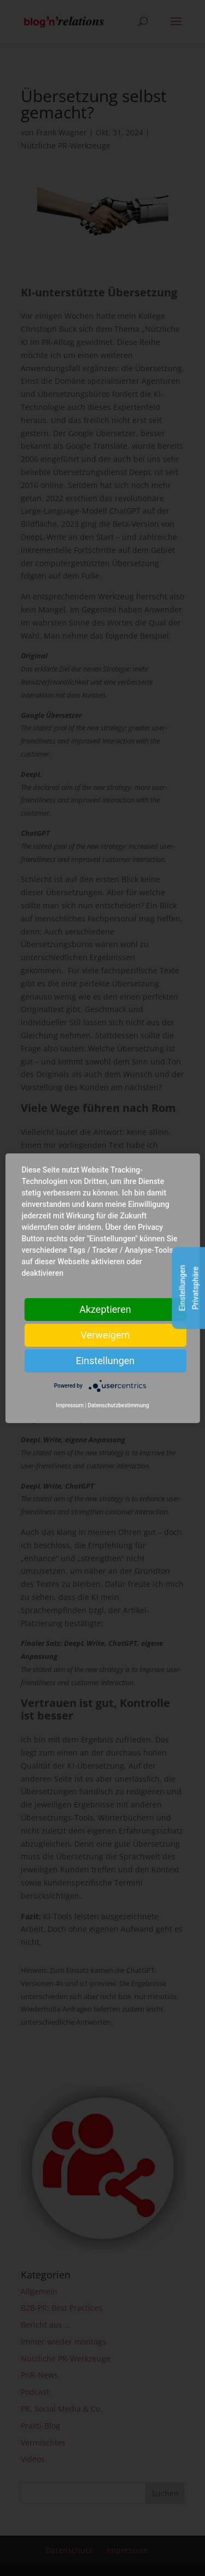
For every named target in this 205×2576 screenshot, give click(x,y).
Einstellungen (105, 1360)
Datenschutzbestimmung (118, 1405)
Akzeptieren (105, 1308)
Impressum (70, 1405)
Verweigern (105, 1334)
